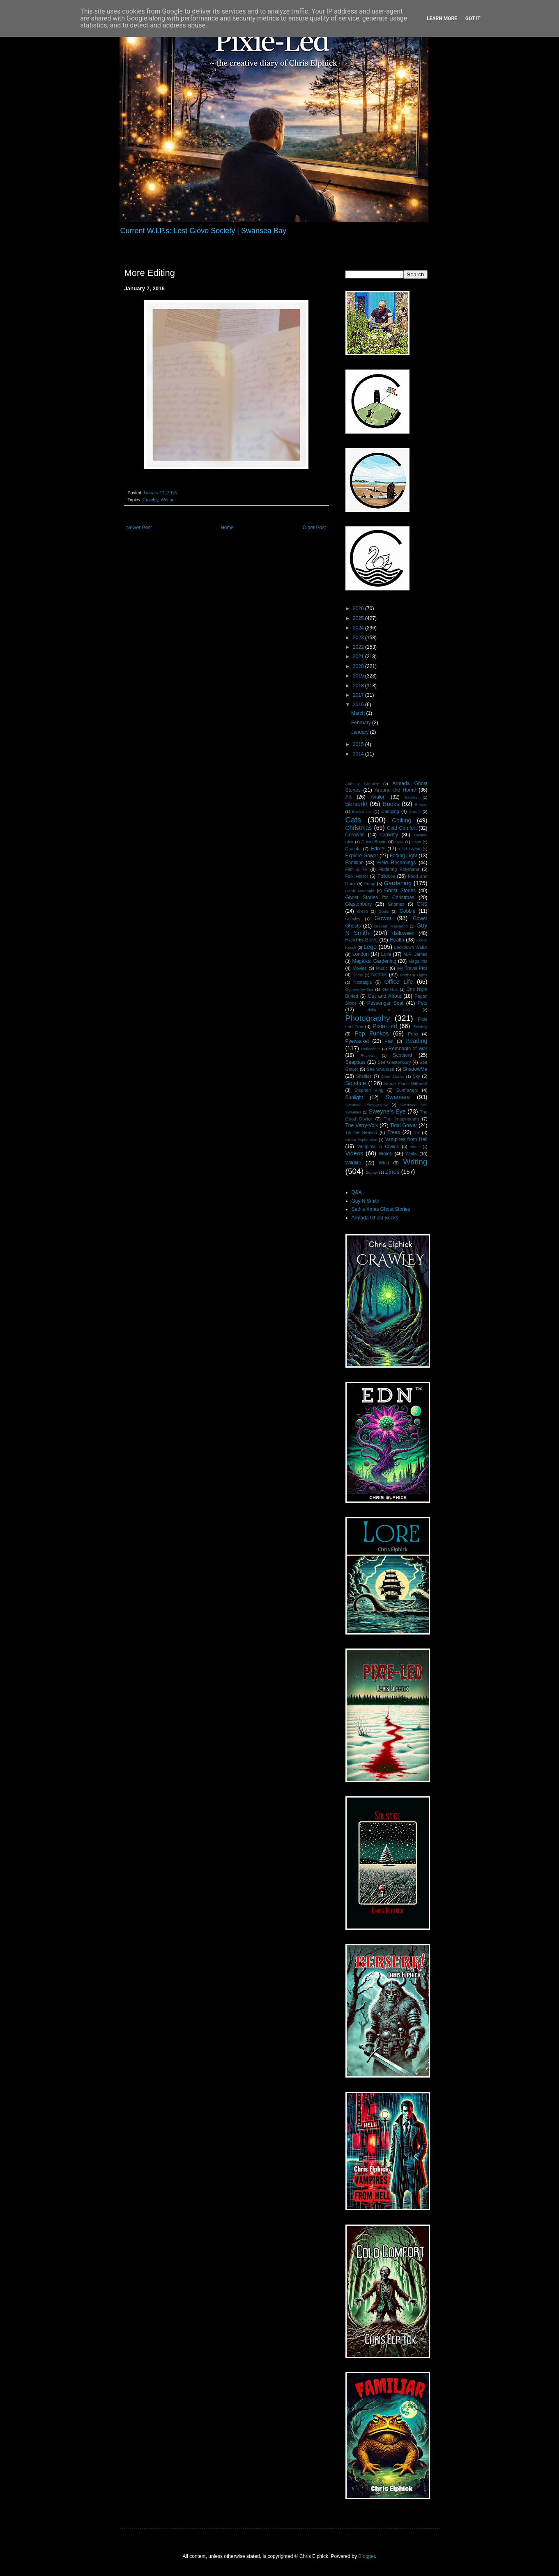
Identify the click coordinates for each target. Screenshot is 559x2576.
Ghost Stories (400, 890)
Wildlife (353, 1163)
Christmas (358, 827)
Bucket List (362, 811)
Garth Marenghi (359, 891)
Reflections (370, 1049)
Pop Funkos (371, 1033)
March (358, 713)
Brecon (421, 804)
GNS (422, 904)
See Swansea (380, 1069)
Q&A (357, 1192)
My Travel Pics (412, 968)
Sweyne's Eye (387, 1111)
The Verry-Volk (361, 1125)
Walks (411, 1153)
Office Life (398, 981)
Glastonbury (358, 904)
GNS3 (362, 911)
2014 (359, 754)
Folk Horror (356, 876)
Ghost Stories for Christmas (379, 897)
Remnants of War (408, 1049)
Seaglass (355, 1062)
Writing (167, 499)
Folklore (386, 876)
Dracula (353, 848)
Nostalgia (362, 982)
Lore (386, 954)
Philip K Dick (388, 1010)
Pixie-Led (385, 1026)
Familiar (354, 863)
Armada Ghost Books (375, 1218)
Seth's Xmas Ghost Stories (381, 1209)
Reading (416, 1041)
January (360, 732)
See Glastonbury (394, 1062)
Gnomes (396, 904)
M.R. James (415, 954)
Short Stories (393, 1076)
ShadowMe (415, 1069)
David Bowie (373, 841)
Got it (473, 18)
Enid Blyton (409, 849)
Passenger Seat (385, 1003)
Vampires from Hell (406, 1139)
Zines (392, 1172)
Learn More (442, 18)
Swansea (397, 1097)
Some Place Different (406, 1083)
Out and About (384, 996)
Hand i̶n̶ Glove (361, 940)
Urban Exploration (361, 1139)
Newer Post (139, 527)
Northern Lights (413, 975)
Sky (416, 1076)
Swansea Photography (366, 1104)
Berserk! (356, 804)
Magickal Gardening (374, 961)
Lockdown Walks (411, 947)
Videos (354, 1153)
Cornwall (355, 835)
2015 (359, 744)
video (415, 1146)
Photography (367, 1018)
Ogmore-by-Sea (359, 989)
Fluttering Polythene (398, 869)
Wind (384, 1162)
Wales (385, 1154)
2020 (359, 666)
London (360, 954)
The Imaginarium (401, 1118)
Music (382, 968)
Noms (357, 975)
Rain (388, 1041)
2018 (359, 686)
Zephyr (372, 1172)
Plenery (420, 1026)
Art (348, 797)
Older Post (314, 527)
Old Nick (390, 989)
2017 (359, 695)
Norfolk (379, 975)
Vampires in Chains (378, 1146)
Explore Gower (361, 856)
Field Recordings (396, 863)
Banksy (411, 797)
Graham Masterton (391, 926)
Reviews (368, 1055)
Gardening (398, 883)
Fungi (369, 883)
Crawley (150, 499)
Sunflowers (407, 1090)
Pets (423, 1003)
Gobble (408, 911)
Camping (390, 811)
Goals (384, 911)
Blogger (366, 2556)
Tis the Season (361, 1132)
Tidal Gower (403, 1125)
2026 (359, 608)
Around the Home (395, 790)
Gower (383, 918)
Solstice (355, 1083)
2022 (359, 647)
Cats (353, 819)
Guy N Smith (366, 1201)
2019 (359, 676)
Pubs (413, 1033)
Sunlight (354, 1097)
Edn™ (377, 849)
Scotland (402, 1055)
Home (227, 527)
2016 (359, 704)
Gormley (352, 918)
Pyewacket (357, 1041)
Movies (360, 968)
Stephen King (369, 1090)
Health (397, 940)
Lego (370, 947)
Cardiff (415, 811)
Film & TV (356, 869)
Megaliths (417, 961)
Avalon (377, 797)
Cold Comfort (401, 828)
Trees (393, 1132)
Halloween (402, 933)
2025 (359, 618)
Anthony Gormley (362, 783)
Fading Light (403, 856)
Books (391, 804)
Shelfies (364, 1076)
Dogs (416, 842)
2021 (359, 656)
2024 (359, 628)
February (361, 723)
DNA (400, 842)
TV (417, 1132)
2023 (359, 638)
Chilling (401, 820)
